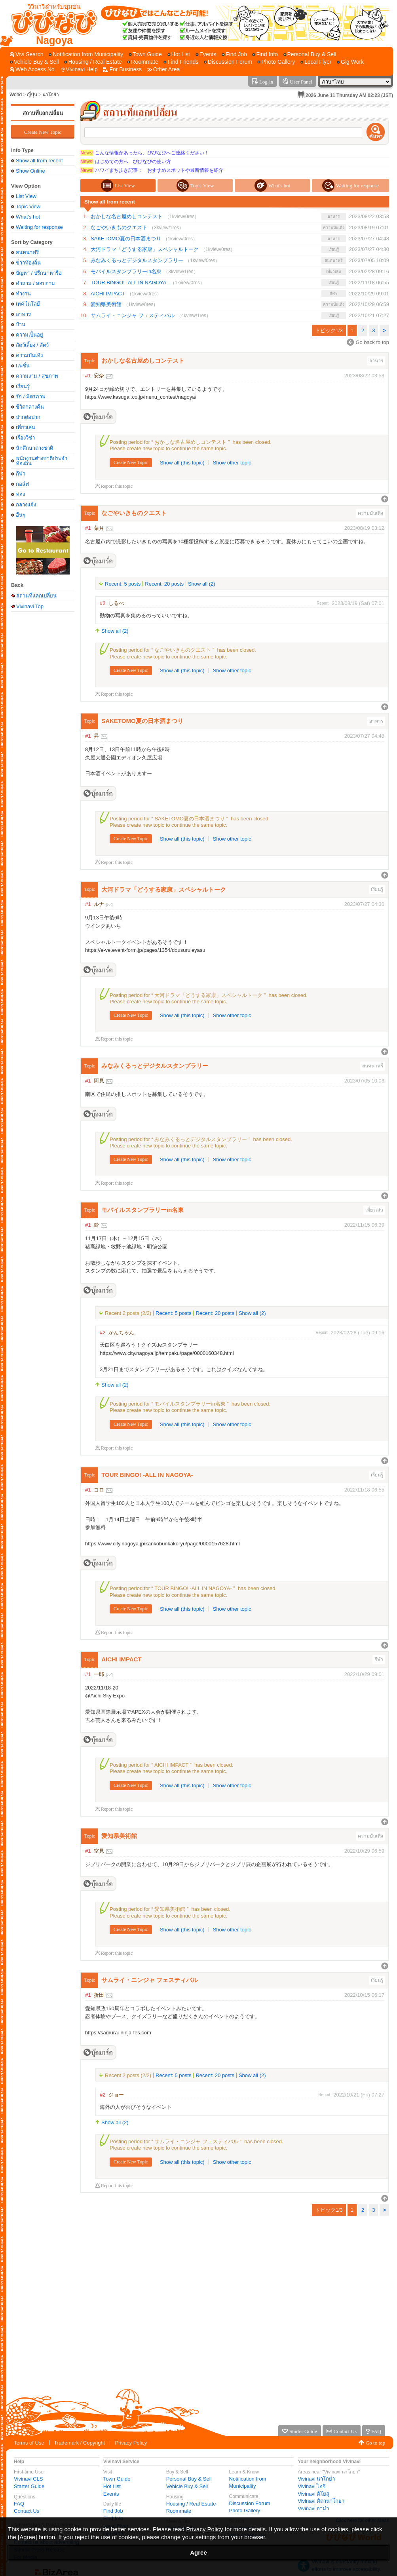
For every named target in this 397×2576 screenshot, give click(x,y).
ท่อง (20, 494)
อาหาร (23, 314)
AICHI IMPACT (108, 294)
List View (26, 196)
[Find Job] (234, 54)
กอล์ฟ (22, 484)
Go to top (375, 2442)
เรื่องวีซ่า (25, 437)
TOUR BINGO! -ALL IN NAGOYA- (129, 282)
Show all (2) (201, 584)
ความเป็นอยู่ (29, 334)
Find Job (113, 2511)
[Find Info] (264, 54)
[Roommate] (142, 62)
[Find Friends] (180, 62)
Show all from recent (39, 160)
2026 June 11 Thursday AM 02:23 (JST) (349, 95)
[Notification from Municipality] (86, 54)
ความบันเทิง (29, 355)
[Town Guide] (145, 54)
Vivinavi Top (30, 606)
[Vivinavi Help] (79, 69)
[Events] (206, 54)
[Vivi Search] (27, 54)
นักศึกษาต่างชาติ (34, 448)
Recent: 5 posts (123, 584)
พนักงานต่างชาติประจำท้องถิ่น (41, 461)
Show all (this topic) (182, 463)
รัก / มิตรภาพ (31, 396)
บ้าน (20, 324)
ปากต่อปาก (28, 417)
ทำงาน (23, 293)
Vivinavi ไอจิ (312, 2486)
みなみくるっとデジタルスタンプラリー (137, 260)
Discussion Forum (249, 2503)
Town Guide (117, 2479)
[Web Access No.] (33, 69)
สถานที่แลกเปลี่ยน (43, 113)
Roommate (179, 2511)
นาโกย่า (50, 94)
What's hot (28, 216)
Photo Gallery (244, 2510)
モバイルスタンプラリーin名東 (126, 271)
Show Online (30, 170)
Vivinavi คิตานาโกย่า (321, 2501)
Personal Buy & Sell (189, 2479)
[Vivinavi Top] (50, 23)
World (15, 94)
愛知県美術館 (106, 304)
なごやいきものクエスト (119, 227)
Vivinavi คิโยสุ (313, 2494)
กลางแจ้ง (26, 504)
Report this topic (117, 486)
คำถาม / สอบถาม (35, 283)
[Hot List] (178, 54)
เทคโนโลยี (28, 303)
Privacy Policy (131, 2443)
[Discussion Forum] (228, 62)
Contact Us (26, 2511)
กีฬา (20, 473)
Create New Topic (42, 132)
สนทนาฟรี (27, 252)
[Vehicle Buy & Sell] (34, 62)
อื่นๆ (20, 514)
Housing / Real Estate (191, 2504)
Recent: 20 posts (164, 584)
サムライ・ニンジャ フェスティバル (133, 315)
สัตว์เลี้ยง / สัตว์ (32, 345)
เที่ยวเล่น (25, 427)
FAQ (19, 2504)
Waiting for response (39, 227)
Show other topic (232, 463)
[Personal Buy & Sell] (309, 54)
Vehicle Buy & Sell (187, 2486)
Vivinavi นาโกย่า (316, 2479)
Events (111, 2494)
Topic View (28, 206)
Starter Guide (29, 2486)
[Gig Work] (350, 62)
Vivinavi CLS (28, 2479)
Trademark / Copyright (79, 2443)
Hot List (112, 2486)
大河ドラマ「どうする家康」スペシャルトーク (145, 249)
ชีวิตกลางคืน (30, 406)
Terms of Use (29, 2443)
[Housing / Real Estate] (93, 62)
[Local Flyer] (315, 62)
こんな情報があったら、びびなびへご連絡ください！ (144, 153)
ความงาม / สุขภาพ (37, 376)
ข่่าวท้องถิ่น (28, 262)
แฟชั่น (23, 365)
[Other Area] (163, 69)
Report (323, 603)
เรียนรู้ (23, 386)
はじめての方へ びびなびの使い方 (125, 161)
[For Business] (122, 69)
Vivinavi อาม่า (313, 2508)
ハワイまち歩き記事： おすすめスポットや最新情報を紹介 (151, 170)
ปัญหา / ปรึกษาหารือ (39, 273)
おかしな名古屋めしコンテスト (127, 216)
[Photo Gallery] (276, 62)
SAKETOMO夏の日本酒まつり (126, 239)
